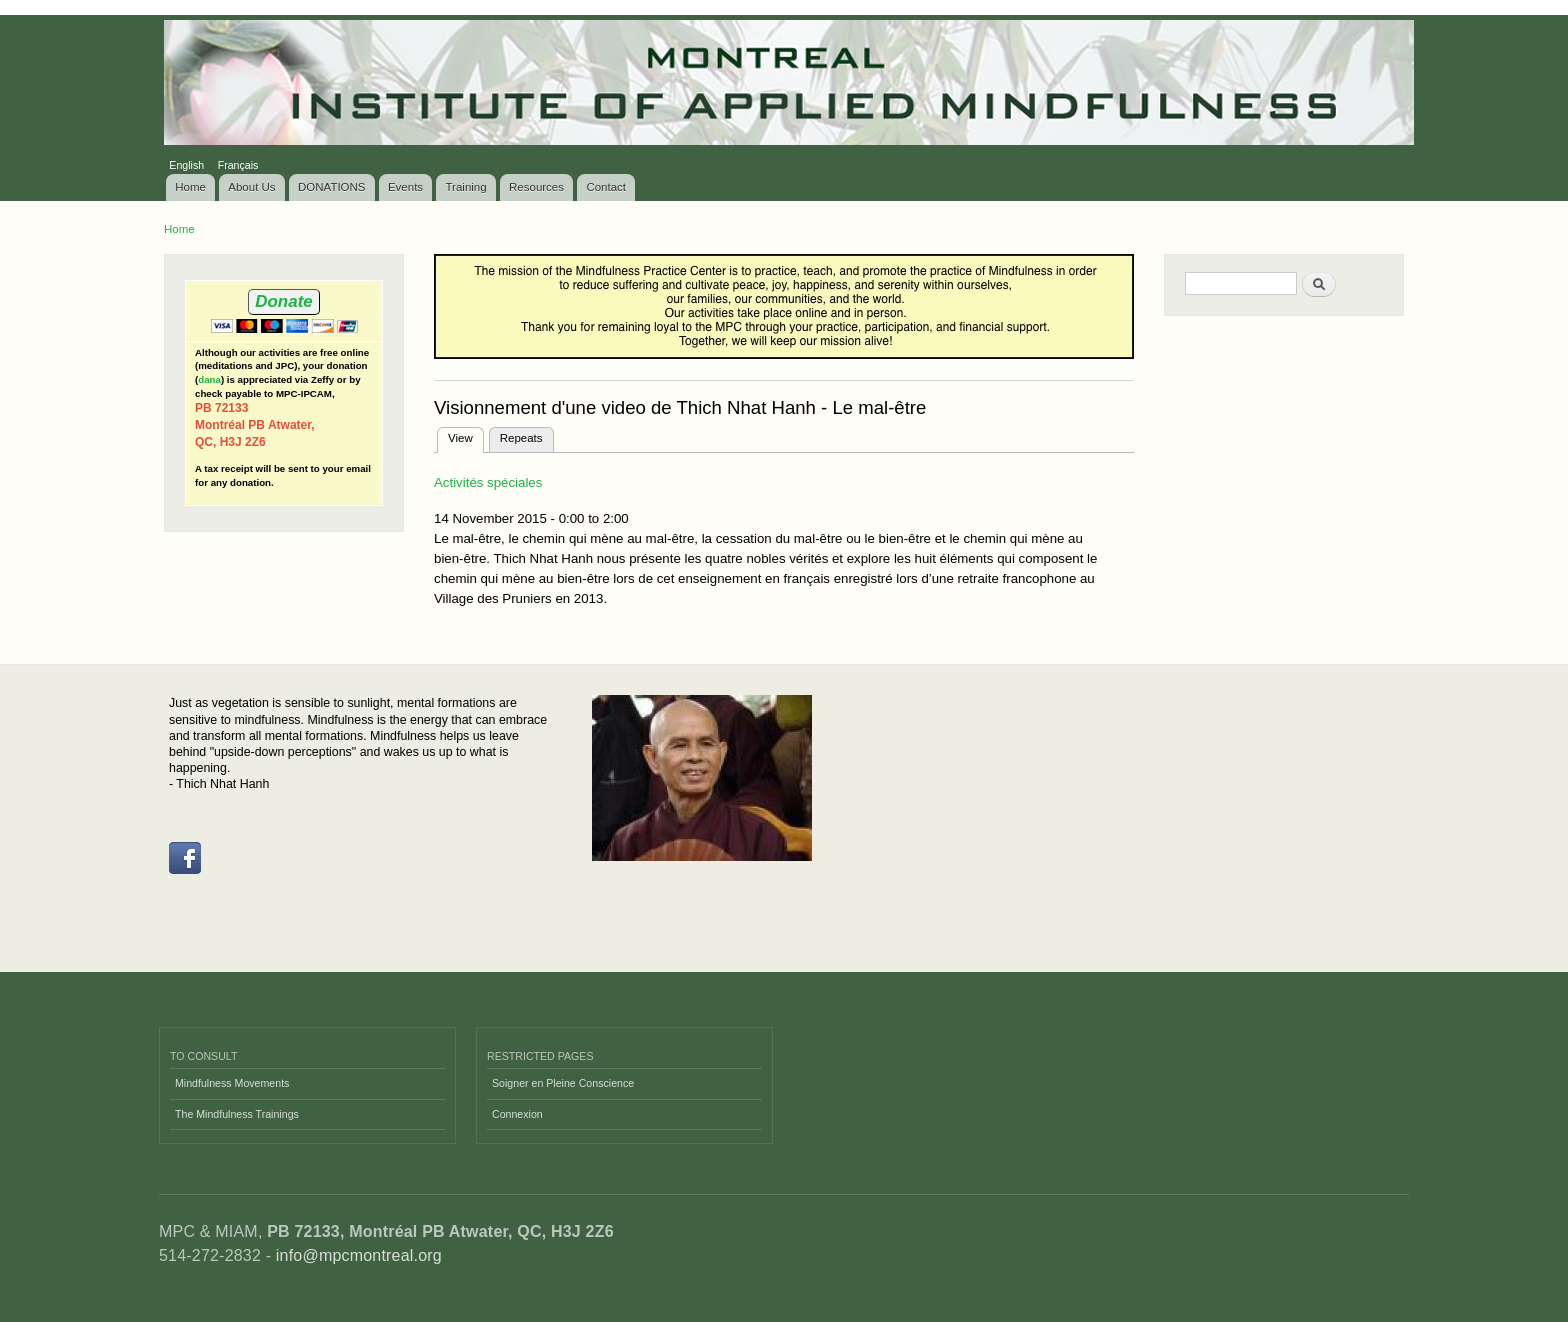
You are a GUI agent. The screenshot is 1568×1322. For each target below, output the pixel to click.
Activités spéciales (488, 482)
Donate (283, 301)
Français (238, 165)
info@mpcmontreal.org (359, 1255)
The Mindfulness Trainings (237, 1114)
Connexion (517, 1114)
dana (209, 379)
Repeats (521, 438)
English (186, 165)
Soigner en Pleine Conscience (563, 1083)
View (466, 436)
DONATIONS (332, 187)
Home (190, 187)
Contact (606, 187)
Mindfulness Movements (232, 1083)
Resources (536, 187)
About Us (251, 187)
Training (466, 187)
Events (405, 187)
